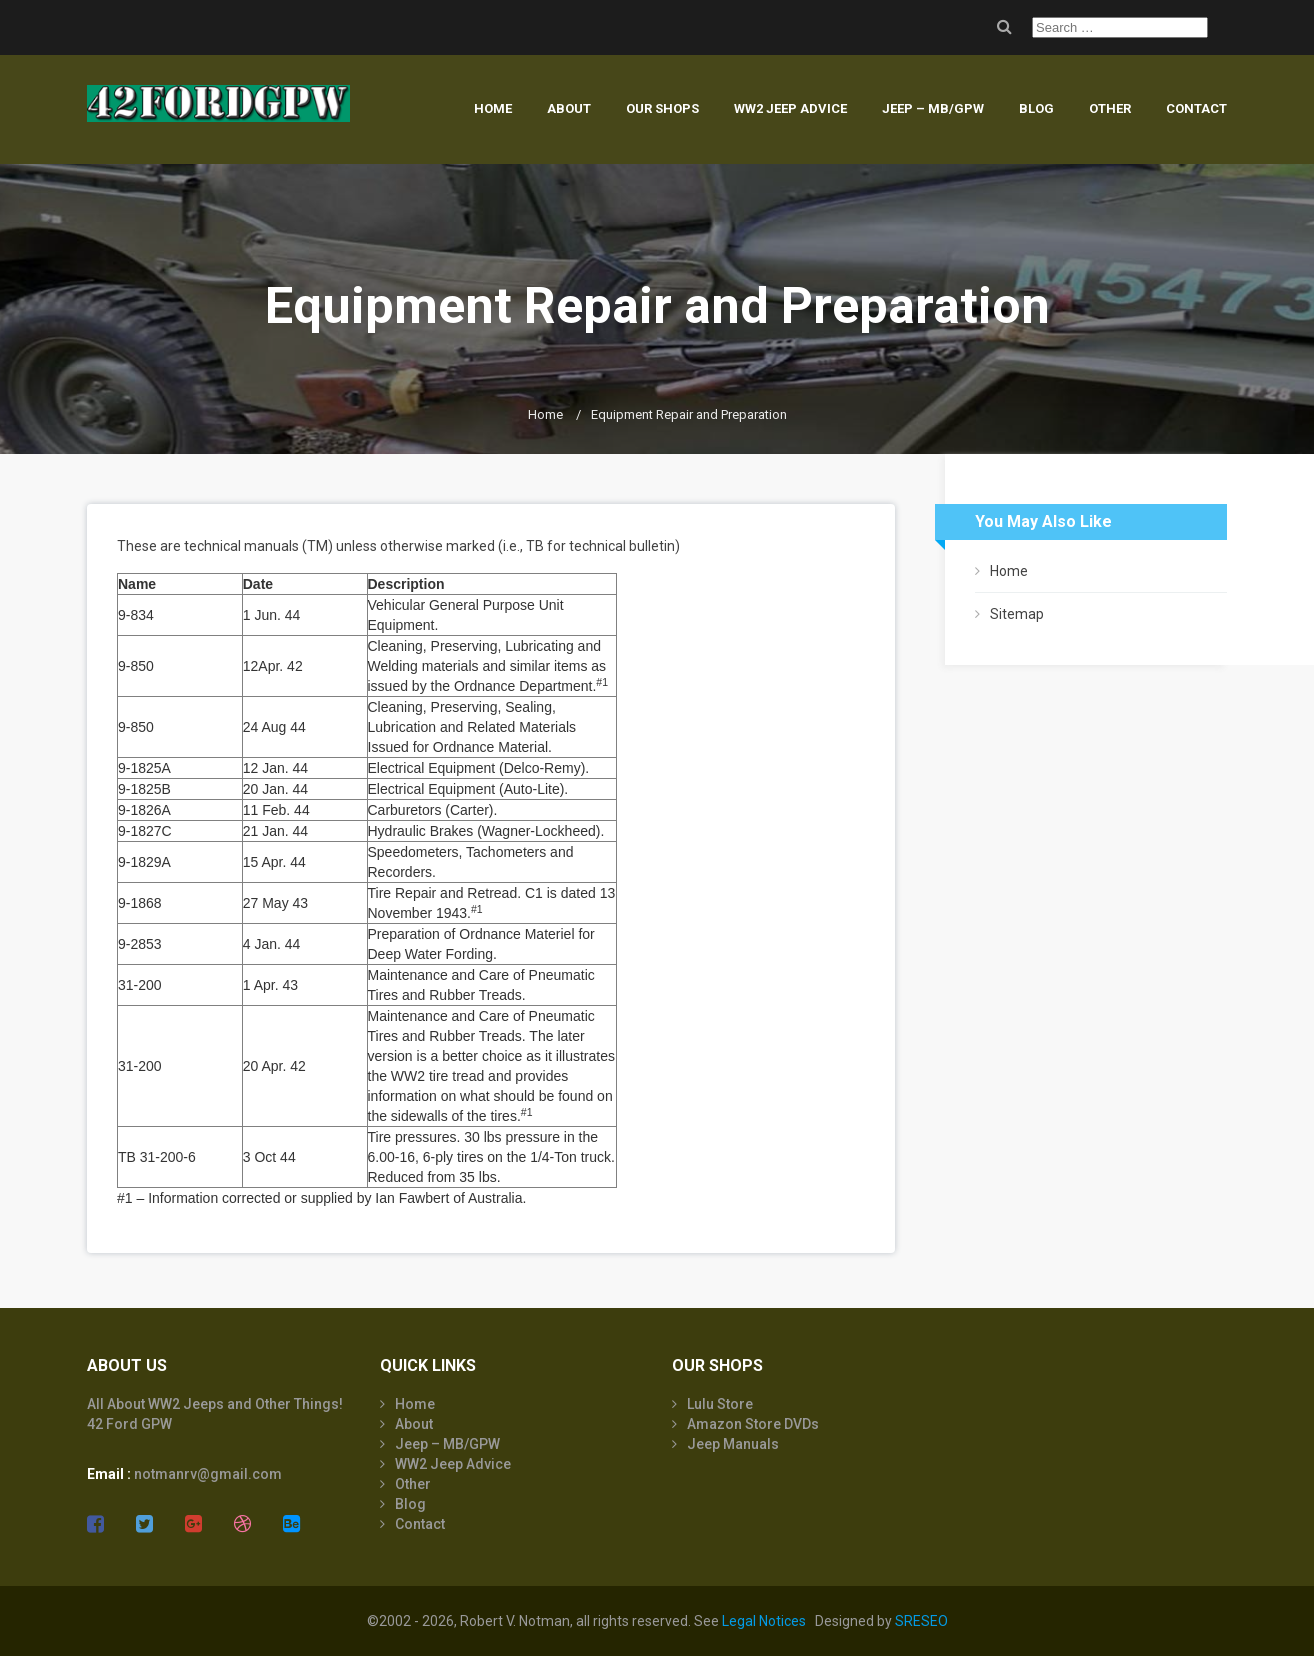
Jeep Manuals (733, 1444)
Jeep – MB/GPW (933, 108)
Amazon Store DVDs (753, 1424)
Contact (1196, 108)
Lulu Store (720, 1404)
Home (493, 108)
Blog (1036, 108)
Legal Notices (764, 1621)
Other (1110, 108)
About (569, 108)
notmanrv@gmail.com (208, 1474)
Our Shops (662, 108)
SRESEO (921, 1621)
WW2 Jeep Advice (790, 108)
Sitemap (1017, 614)
